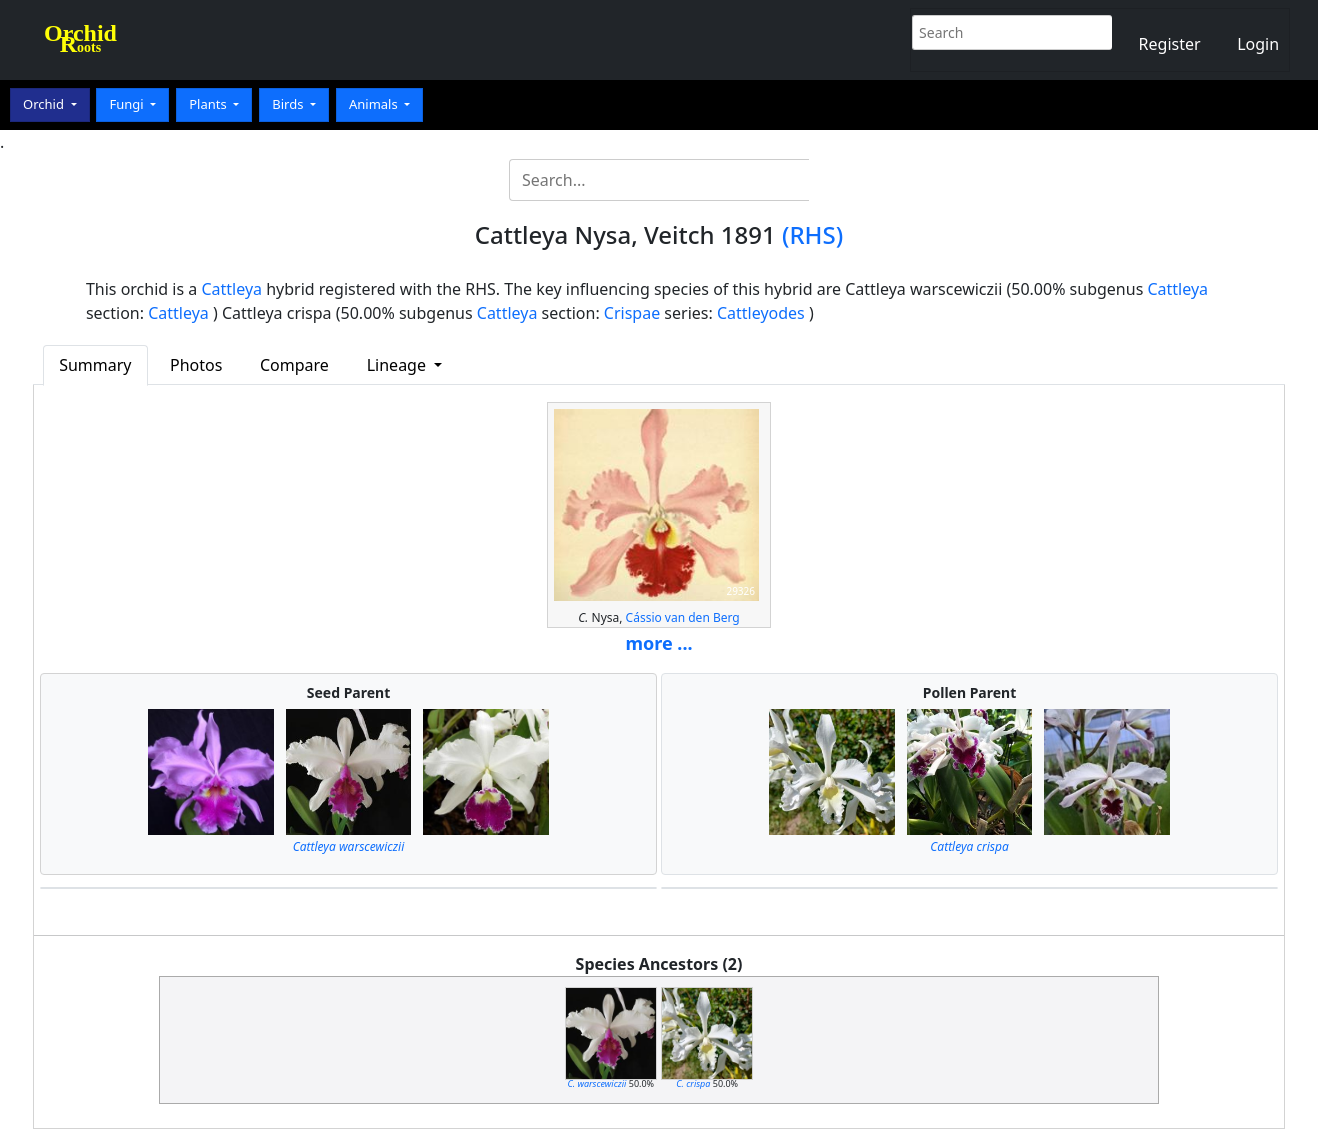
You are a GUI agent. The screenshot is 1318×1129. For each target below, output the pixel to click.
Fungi (128, 104)
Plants (209, 104)
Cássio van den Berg (683, 617)
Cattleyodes (761, 313)
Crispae (632, 313)
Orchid (45, 104)
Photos (196, 365)
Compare (294, 365)
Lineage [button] (398, 365)
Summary (95, 365)
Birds (289, 104)
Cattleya (231, 289)
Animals (375, 104)
